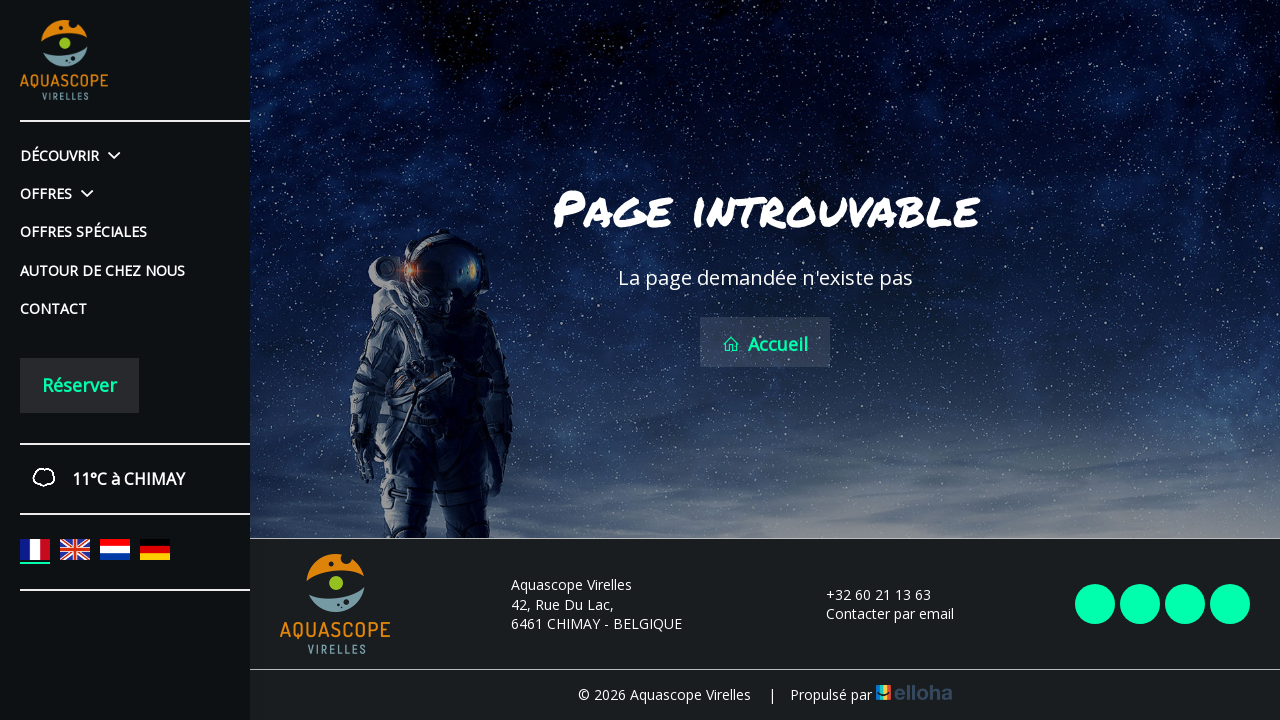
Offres (56, 193)
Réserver (79, 385)
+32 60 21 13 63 (867, 594)
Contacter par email (878, 613)
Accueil (765, 344)
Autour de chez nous (102, 270)
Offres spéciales (83, 231)
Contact (53, 308)
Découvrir (70, 155)
